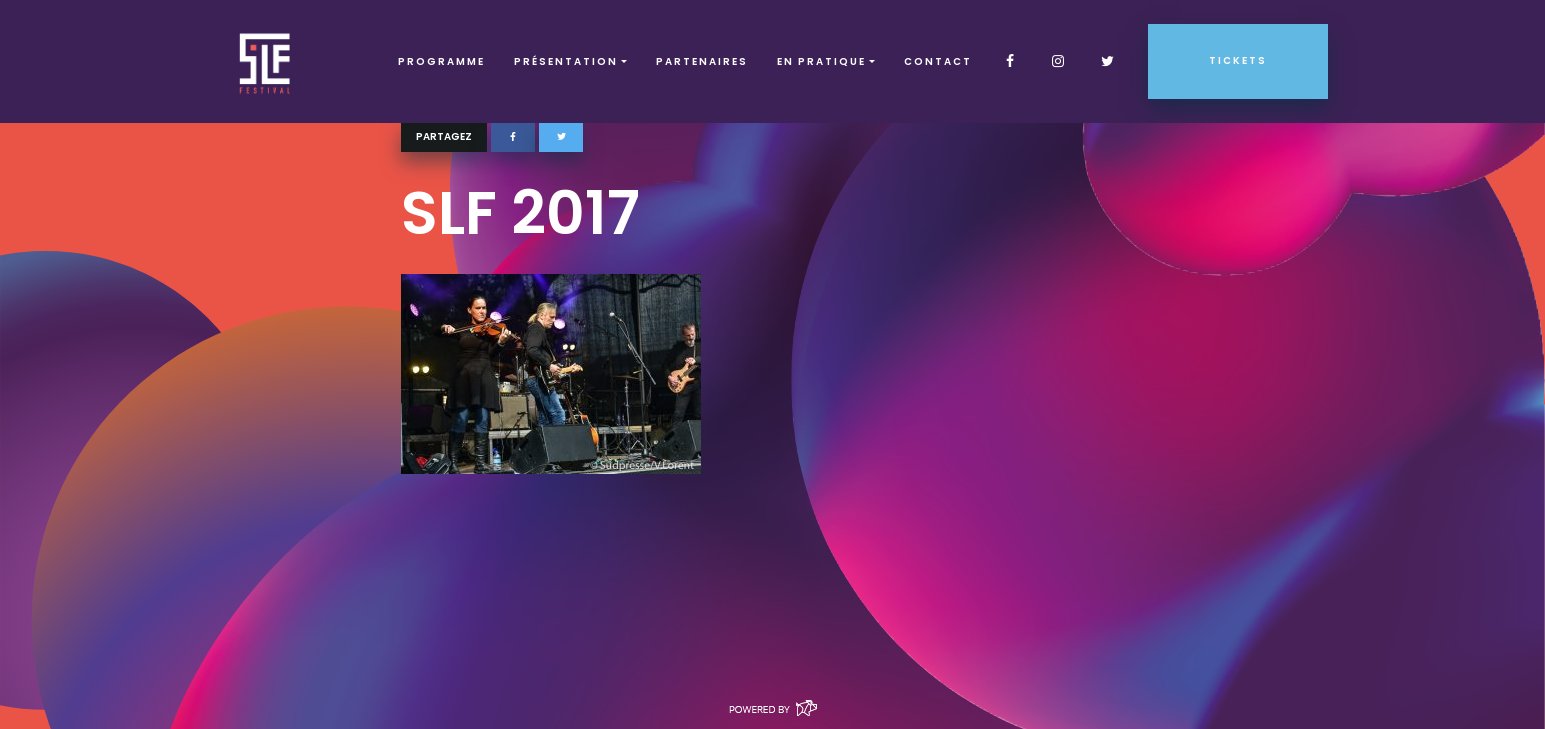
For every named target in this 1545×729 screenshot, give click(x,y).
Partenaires (702, 61)
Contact (938, 61)
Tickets (1238, 60)
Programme (441, 61)
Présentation (566, 61)
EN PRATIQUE (821, 61)
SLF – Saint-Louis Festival (265, 61)
